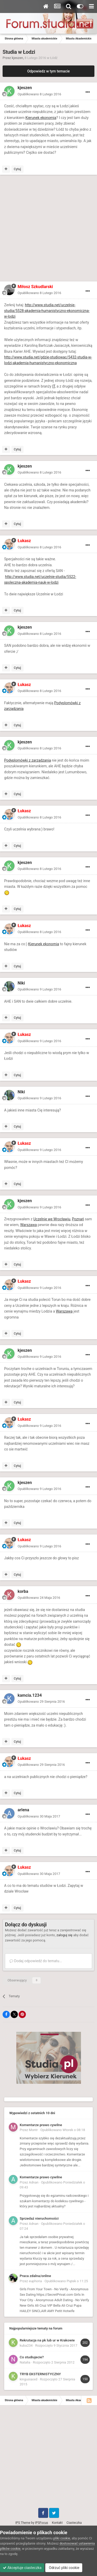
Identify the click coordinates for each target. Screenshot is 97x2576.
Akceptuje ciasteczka (22, 2568)
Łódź (53, 58)
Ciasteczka (74, 2523)
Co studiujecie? (32, 2357)
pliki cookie (61, 2538)
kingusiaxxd (28, 2379)
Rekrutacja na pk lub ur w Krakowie (47, 2340)
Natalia (25, 2362)
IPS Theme (22, 2523)
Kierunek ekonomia (40, 118)
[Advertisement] (48, 229)
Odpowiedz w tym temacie (48, 71)
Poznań (78, 1219)
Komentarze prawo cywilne (41, 2125)
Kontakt (57, 2523)
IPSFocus (41, 2523)
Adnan (34, 2182)
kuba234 (26, 2345)
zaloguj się (64, 1935)
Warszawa (28, 1225)
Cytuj (17, 169)
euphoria (35, 2281)
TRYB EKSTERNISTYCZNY (40, 2374)
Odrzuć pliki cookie (63, 2568)
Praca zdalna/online (35, 2276)
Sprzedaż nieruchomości (39, 2218)
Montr (33, 2130)
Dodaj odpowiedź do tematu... (36, 1961)
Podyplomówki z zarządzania (27, 760)
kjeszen (17, 58)
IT (53, 386)
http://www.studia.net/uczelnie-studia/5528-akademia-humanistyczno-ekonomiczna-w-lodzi (46, 311)
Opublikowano (39, 94)
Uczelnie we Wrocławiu (51, 1219)
